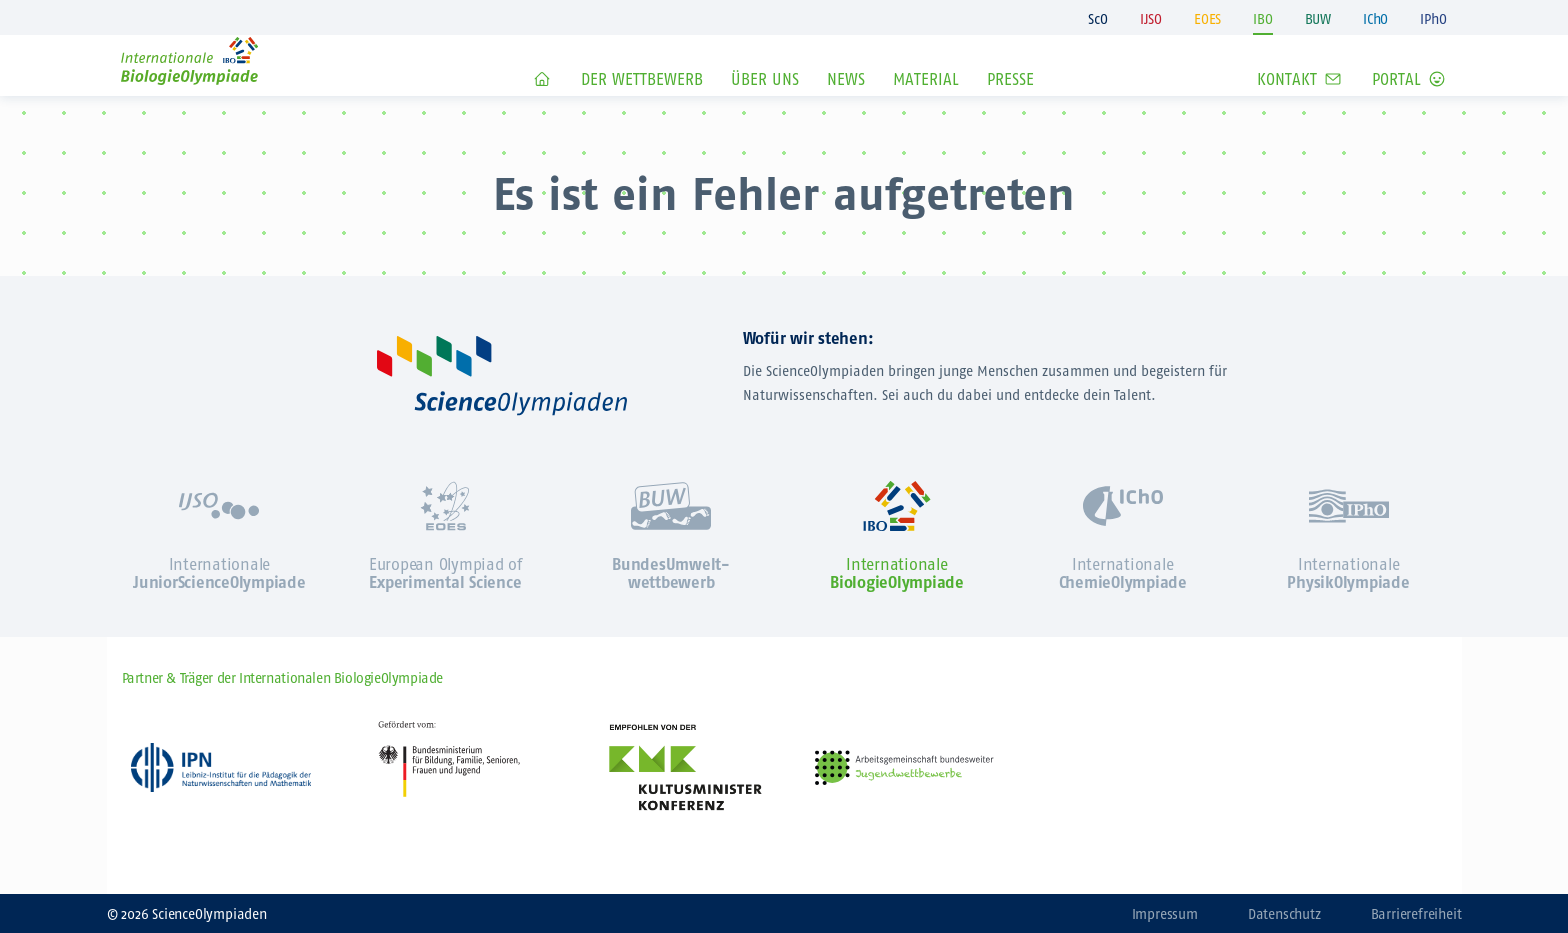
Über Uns (765, 108)
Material (926, 108)
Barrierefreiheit (1416, 914)
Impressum (1165, 914)
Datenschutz (1284, 914)
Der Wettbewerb (642, 108)
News (846, 108)
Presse (1010, 108)
